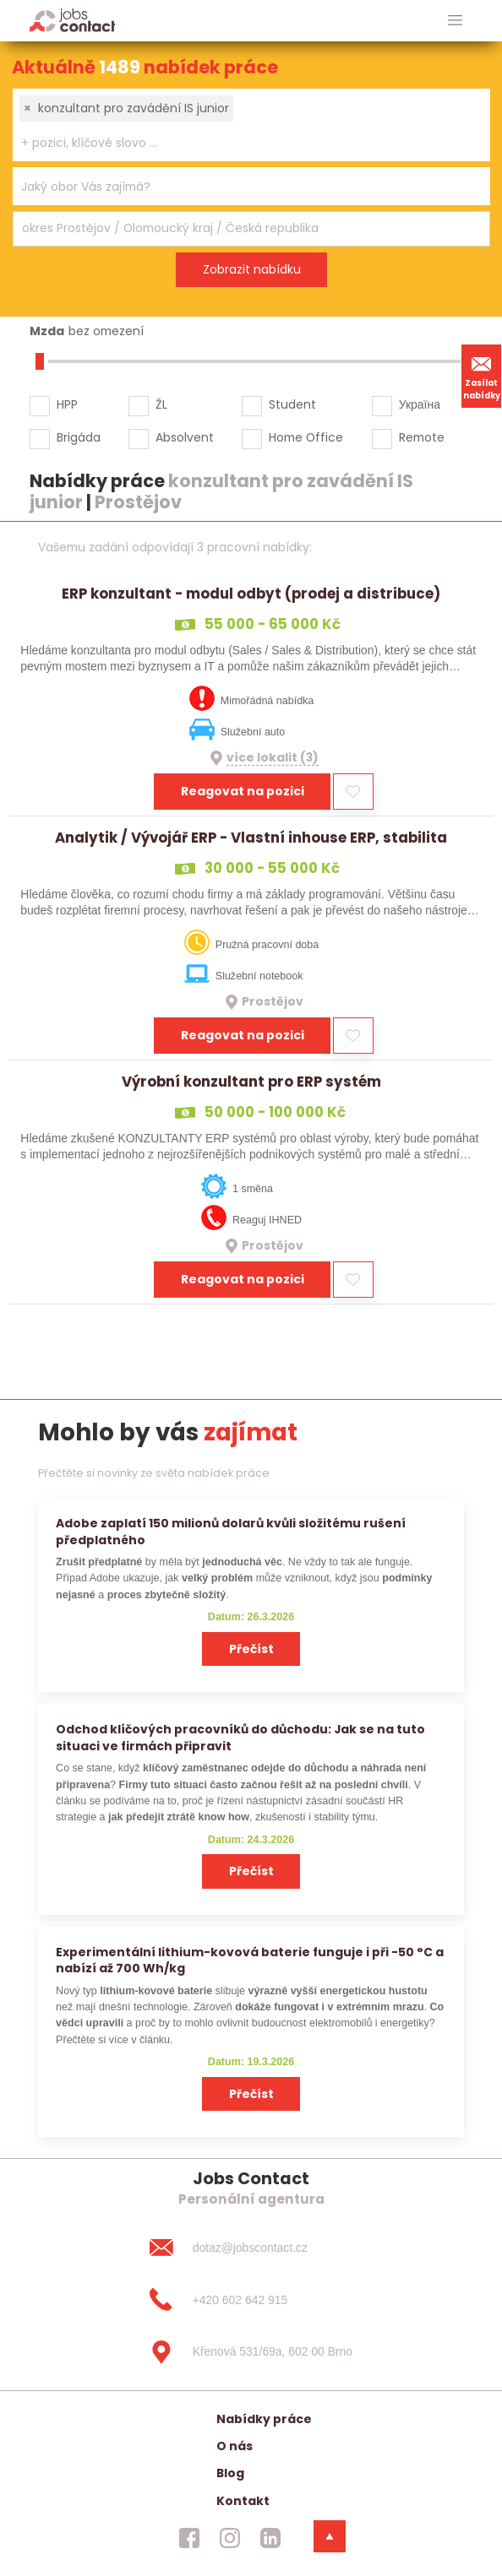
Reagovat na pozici (242, 791)
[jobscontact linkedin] (270, 2538)
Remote (422, 437)
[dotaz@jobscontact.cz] (251, 2247)
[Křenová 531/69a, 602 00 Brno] (251, 2352)
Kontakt (243, 2500)
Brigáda (79, 437)
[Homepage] (72, 20)
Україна (419, 404)
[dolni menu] (330, 2536)
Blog (230, 2473)
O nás (234, 2446)
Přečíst (251, 1649)
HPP (67, 404)
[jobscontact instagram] (230, 2538)
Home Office (306, 437)
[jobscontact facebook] (189, 2538)
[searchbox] (241, 143)
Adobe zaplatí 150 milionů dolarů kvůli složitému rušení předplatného (231, 1531)
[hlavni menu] (455, 20)
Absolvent (185, 437)
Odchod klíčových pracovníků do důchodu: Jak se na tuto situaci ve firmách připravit (240, 1737)
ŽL (161, 404)
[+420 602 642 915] (251, 2300)
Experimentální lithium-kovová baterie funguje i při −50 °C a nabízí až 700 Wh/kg (250, 1960)
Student (292, 404)
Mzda (47, 331)
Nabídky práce (264, 2419)
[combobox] (251, 125)
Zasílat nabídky (481, 375)
